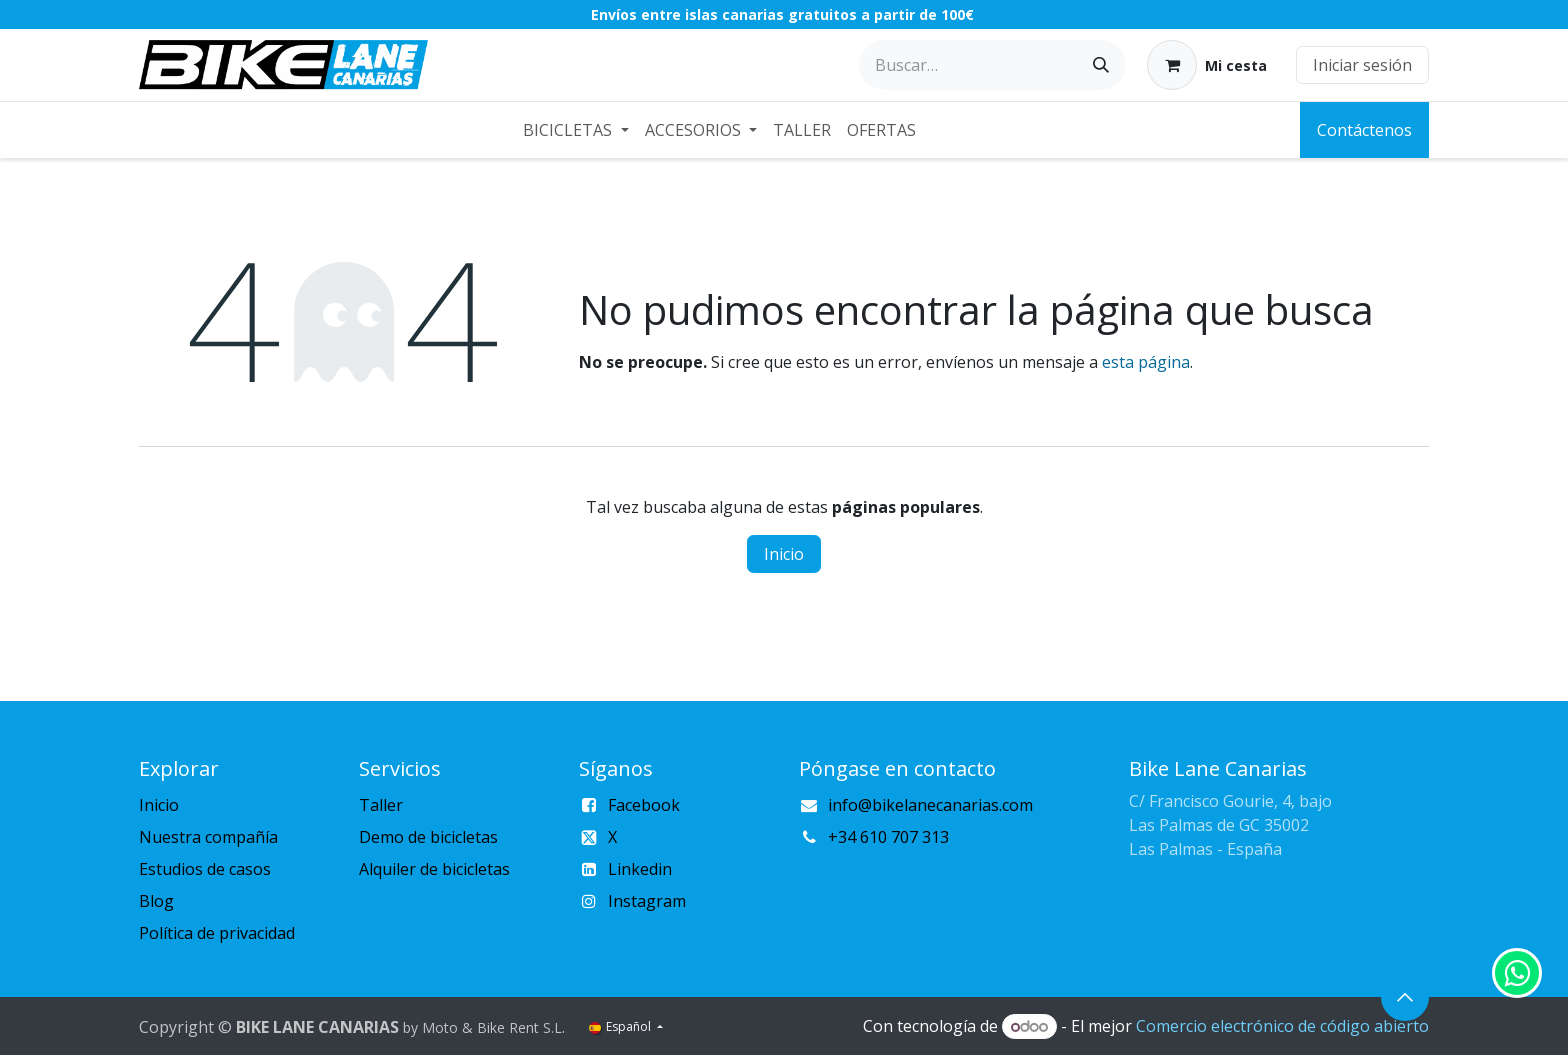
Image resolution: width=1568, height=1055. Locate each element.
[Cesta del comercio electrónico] (1207, 65)
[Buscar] (1101, 65)
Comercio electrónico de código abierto (1282, 1026)
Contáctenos (1364, 130)
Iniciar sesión (1362, 65)
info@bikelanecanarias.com (930, 805)
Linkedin (640, 869)
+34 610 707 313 (888, 837)
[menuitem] (575, 130)
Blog (156, 901)
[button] (1405, 997)
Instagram (647, 901)
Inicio (784, 554)
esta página (1146, 362)
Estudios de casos (205, 869)
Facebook (644, 805)
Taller (381, 805)
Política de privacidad (217, 933)
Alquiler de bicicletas (434, 869)
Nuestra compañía (208, 837)
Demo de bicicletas (428, 837)
